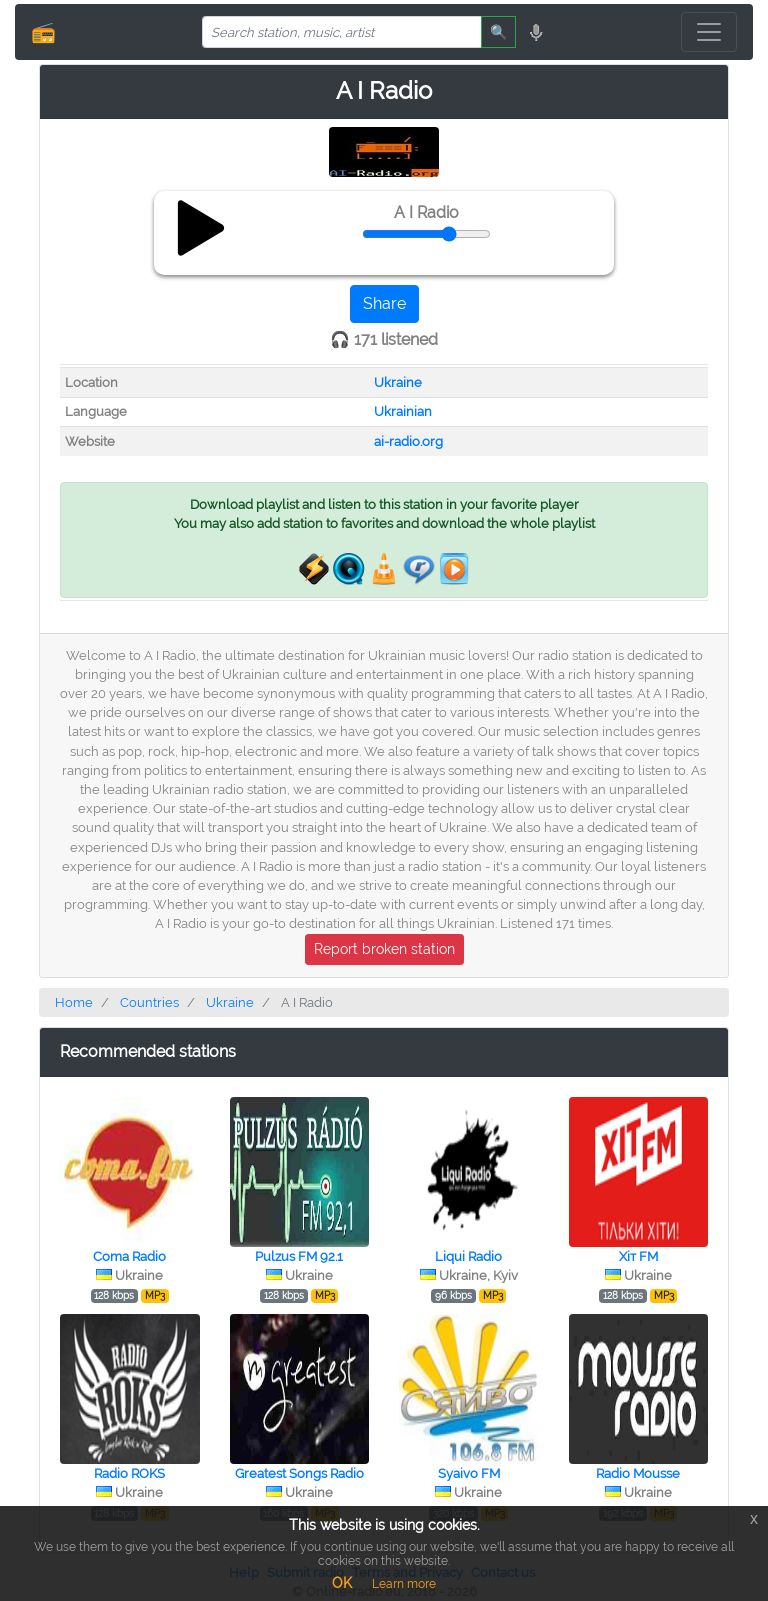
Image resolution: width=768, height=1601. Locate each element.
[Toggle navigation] (709, 32)
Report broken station (384, 949)
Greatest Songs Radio (299, 1473)
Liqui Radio (468, 1256)
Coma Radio (129, 1256)
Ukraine (398, 382)
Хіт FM (638, 1256)
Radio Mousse (638, 1473)
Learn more (404, 1584)
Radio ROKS (129, 1473)
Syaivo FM (469, 1473)
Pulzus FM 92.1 (299, 1256)
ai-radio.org (408, 441)
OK (342, 1583)
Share (384, 303)
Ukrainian (403, 411)
